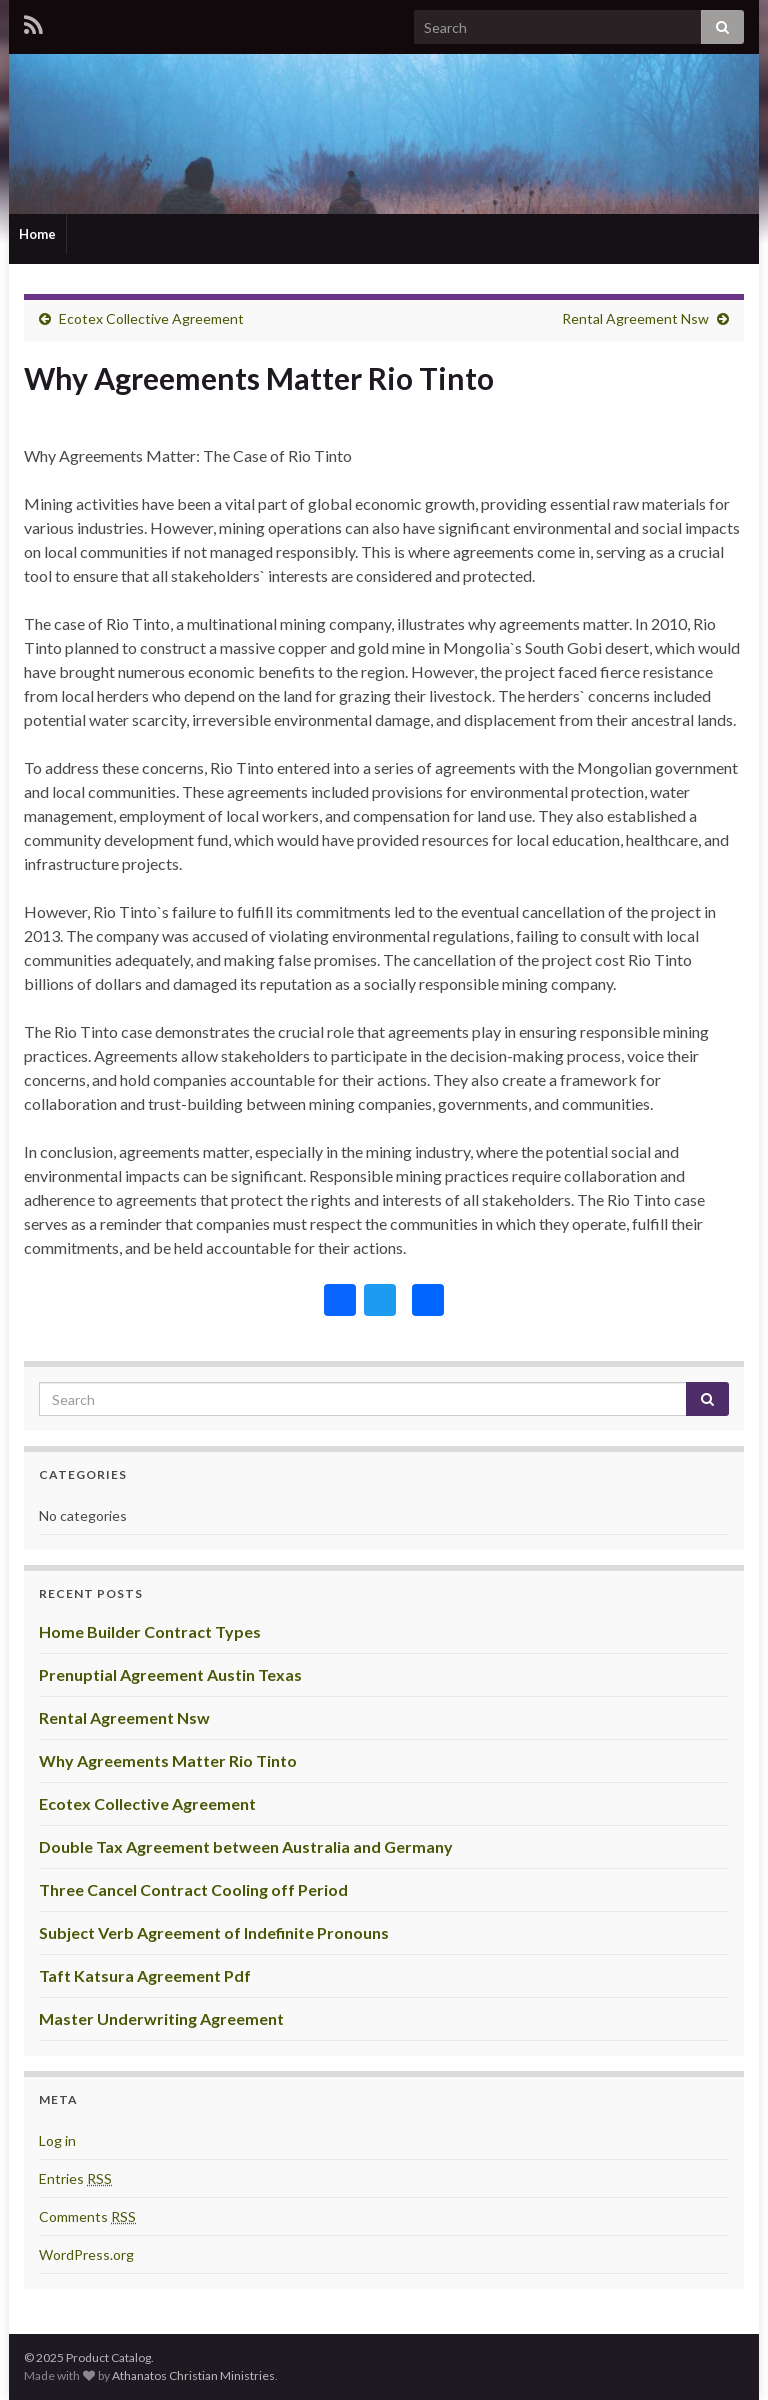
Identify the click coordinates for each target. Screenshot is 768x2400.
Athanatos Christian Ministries (193, 2375)
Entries (75, 2178)
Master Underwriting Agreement (161, 2018)
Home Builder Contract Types (150, 1631)
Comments (87, 2216)
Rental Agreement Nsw (635, 318)
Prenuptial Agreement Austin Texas (170, 1674)
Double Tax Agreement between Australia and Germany (246, 1846)
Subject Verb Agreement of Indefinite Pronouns (214, 1932)
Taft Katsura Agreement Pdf (145, 1975)
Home (37, 234)
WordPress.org (86, 2254)
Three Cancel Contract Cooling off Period (193, 1889)
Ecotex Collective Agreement (151, 318)
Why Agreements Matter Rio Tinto (168, 1760)
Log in (57, 2140)
